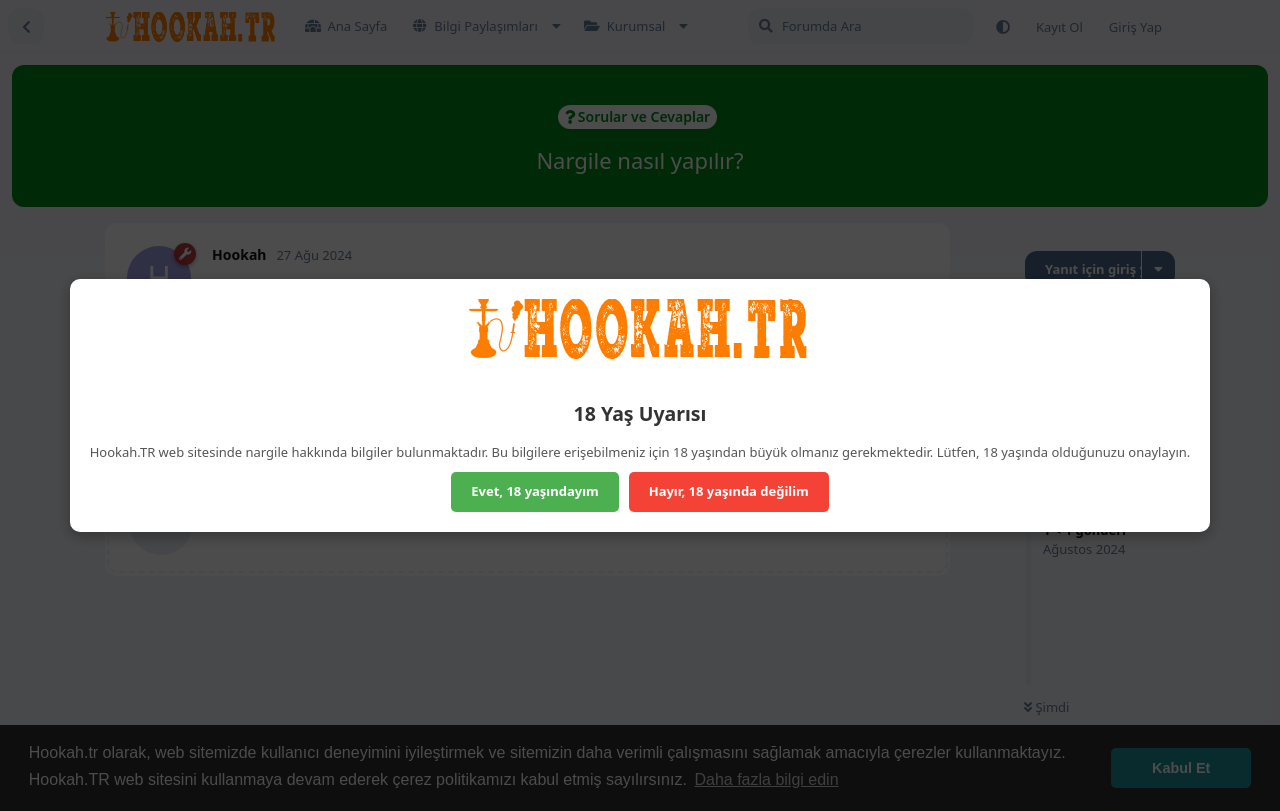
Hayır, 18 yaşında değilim (729, 491)
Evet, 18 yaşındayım (535, 491)
